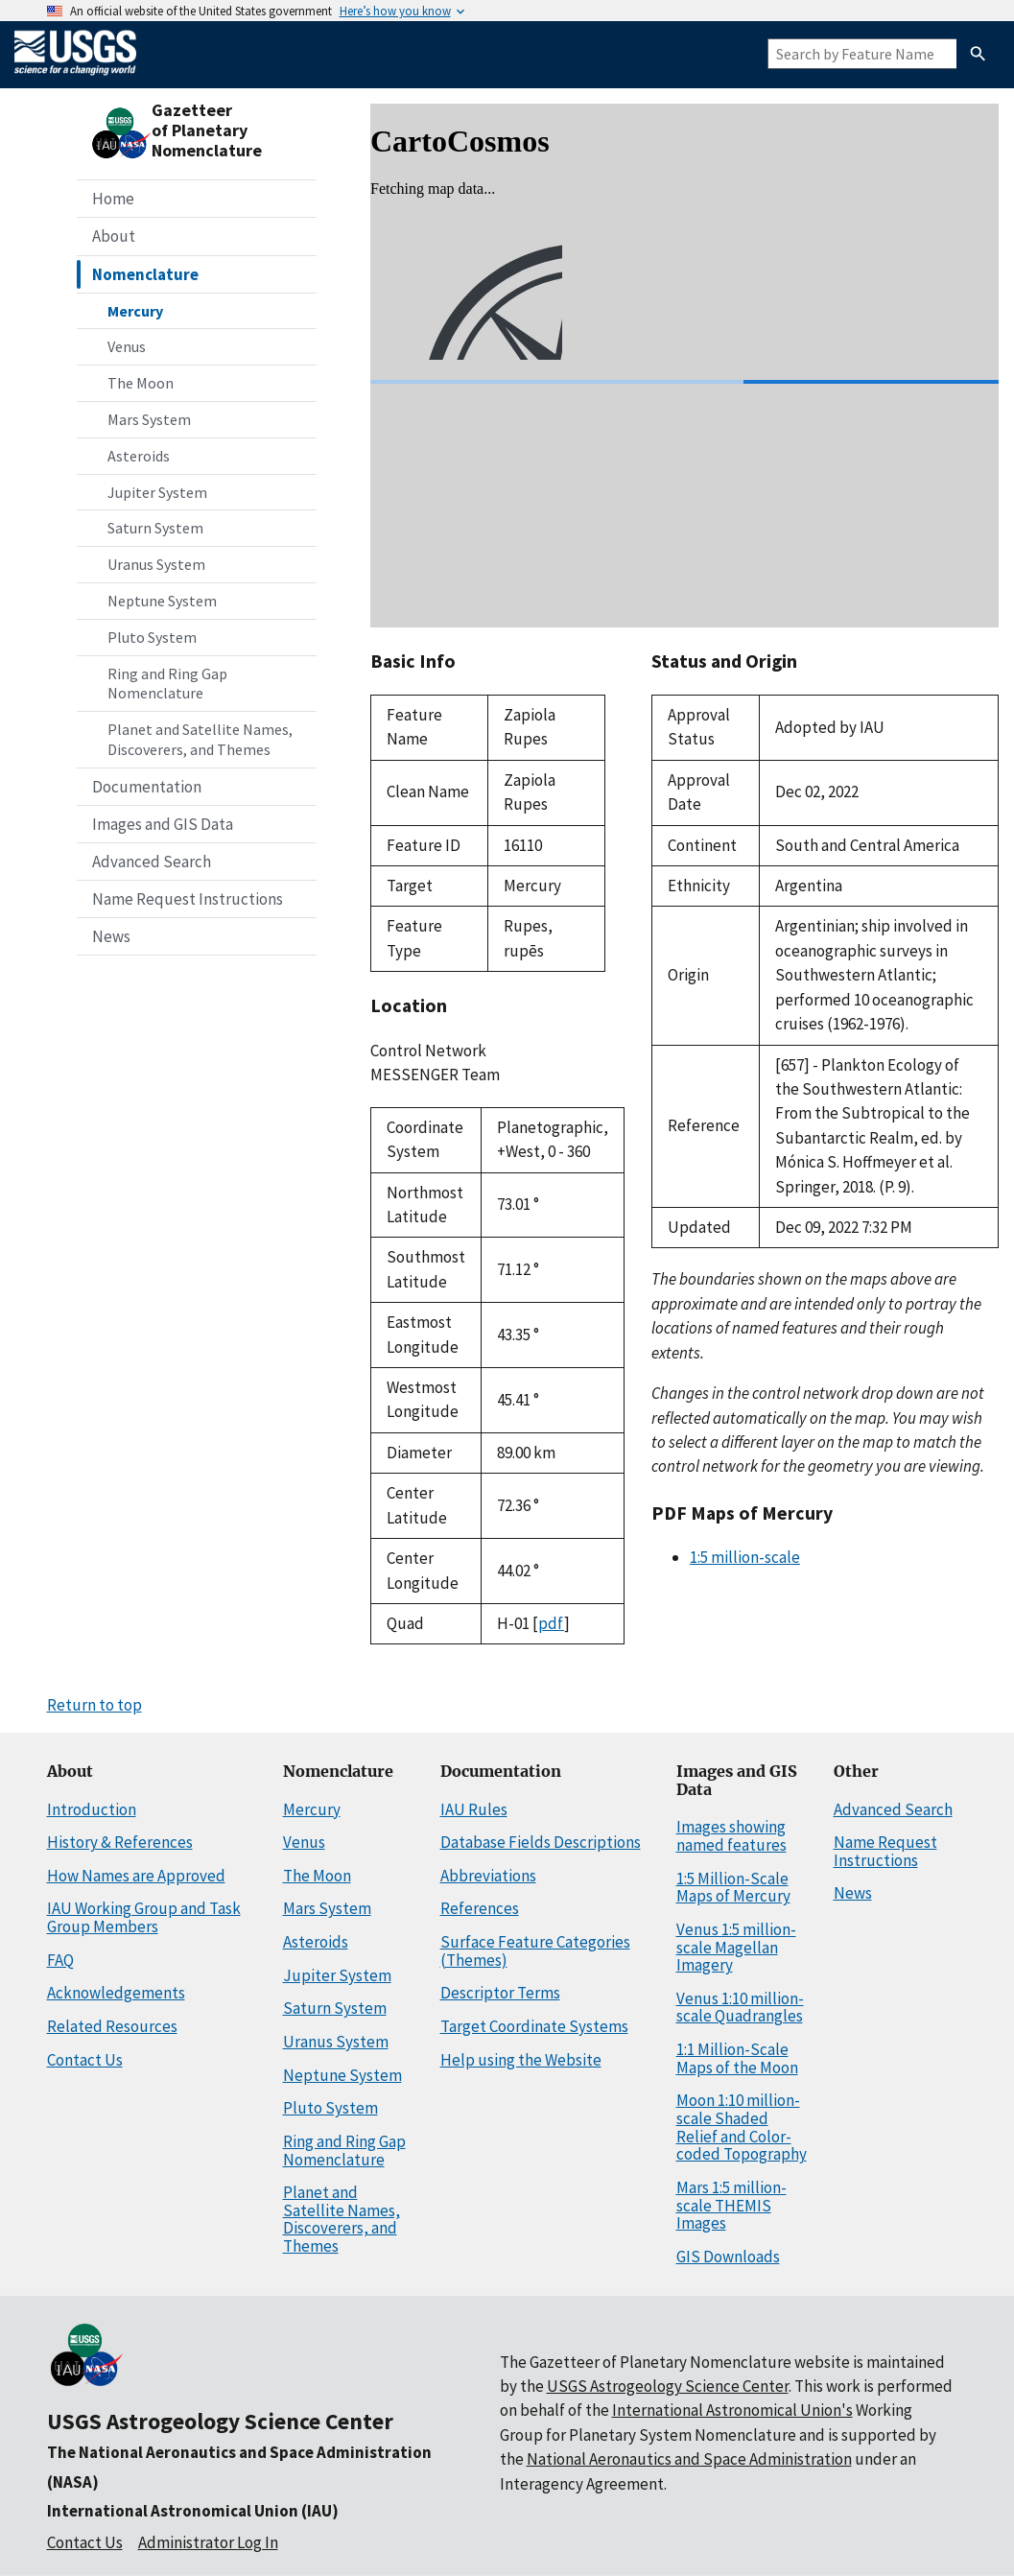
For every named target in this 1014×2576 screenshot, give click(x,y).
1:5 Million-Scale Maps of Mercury (733, 1887)
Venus (126, 346)
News (111, 936)
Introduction (91, 1809)
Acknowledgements (116, 1992)
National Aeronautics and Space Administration (689, 2459)
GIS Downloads (728, 2256)
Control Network (428, 1050)
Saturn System (155, 527)
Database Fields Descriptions (540, 1842)
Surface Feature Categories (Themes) (535, 1951)
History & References (120, 1842)
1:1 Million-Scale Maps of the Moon (737, 2058)
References (479, 1908)
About (113, 236)
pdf (551, 1623)
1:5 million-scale (745, 1557)
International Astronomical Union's (732, 2410)
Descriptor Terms (500, 1992)
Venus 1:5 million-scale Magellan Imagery (736, 1947)
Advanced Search (151, 861)
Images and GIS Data (162, 824)
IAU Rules (473, 1809)
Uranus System (156, 564)
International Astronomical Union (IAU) (193, 2510)
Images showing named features (731, 1835)
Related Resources (112, 2026)
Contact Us (85, 2059)
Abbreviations (488, 1875)
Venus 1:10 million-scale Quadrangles (740, 2007)
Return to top (94, 1704)
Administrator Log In (208, 2542)
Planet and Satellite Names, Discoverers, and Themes (200, 739)
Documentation (146, 786)
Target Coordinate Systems (534, 2026)
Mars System (149, 419)
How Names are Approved (136, 1875)
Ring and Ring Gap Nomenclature (167, 683)
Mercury (135, 310)
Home (113, 198)
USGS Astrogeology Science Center (220, 2421)
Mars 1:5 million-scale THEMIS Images (731, 2205)
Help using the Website (520, 2059)
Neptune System (162, 600)
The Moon (140, 382)
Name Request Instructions (187, 899)
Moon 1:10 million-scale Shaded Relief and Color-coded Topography (741, 2127)
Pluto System (152, 637)
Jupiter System (157, 492)
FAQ (60, 1960)
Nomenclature (145, 274)
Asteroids (138, 455)
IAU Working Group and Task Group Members (144, 1917)
